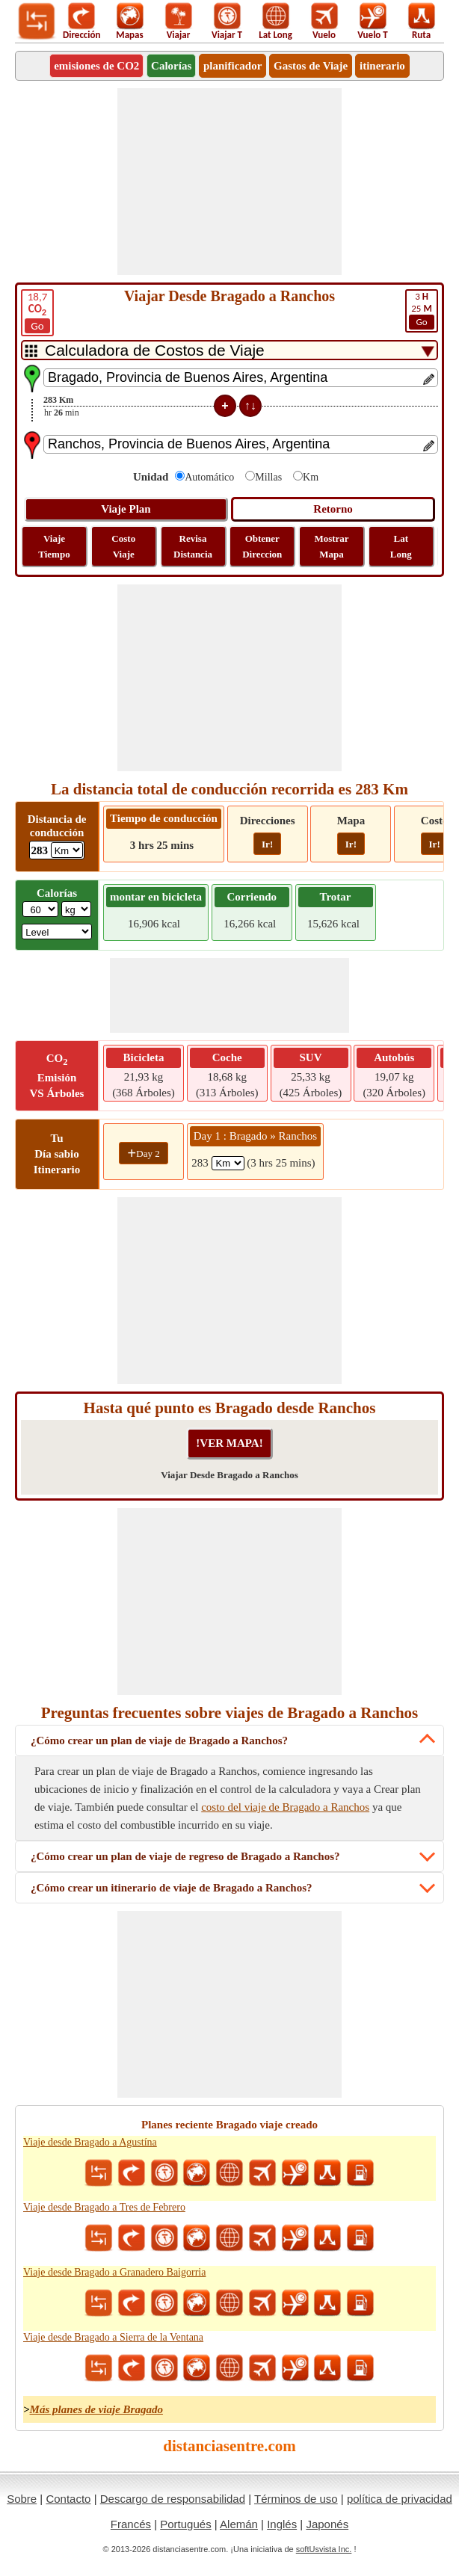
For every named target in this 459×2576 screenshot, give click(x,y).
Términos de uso (296, 2498)
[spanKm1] (228, 1163)
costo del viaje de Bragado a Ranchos (285, 1807)
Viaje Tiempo (54, 546)
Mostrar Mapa (331, 546)
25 (422, 310)
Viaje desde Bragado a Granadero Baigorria (114, 2272)
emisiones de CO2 (96, 66)
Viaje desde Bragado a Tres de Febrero (104, 2207)
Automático (209, 477)
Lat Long (401, 546)
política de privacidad (399, 2498)
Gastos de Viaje (311, 66)
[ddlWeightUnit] (76, 909)
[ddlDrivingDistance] (67, 850)
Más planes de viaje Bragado (96, 2409)
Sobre (22, 2498)
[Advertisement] (229, 181)
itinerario (382, 66)
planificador (232, 66)
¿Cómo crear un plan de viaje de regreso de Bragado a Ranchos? (185, 1856)
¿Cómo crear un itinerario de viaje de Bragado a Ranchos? (171, 1888)
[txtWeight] (40, 909)
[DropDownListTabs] (229, 350)
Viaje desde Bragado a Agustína (90, 2142)
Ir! (267, 844)
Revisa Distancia (192, 546)
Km (310, 477)
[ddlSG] (57, 931)
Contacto (68, 2498)
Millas (268, 477)
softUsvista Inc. (324, 2549)
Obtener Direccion (262, 546)
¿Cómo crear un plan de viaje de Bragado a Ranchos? (159, 1740)
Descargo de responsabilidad (172, 2498)
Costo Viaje (123, 546)
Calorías (171, 66)
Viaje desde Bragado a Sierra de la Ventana (113, 2337)
